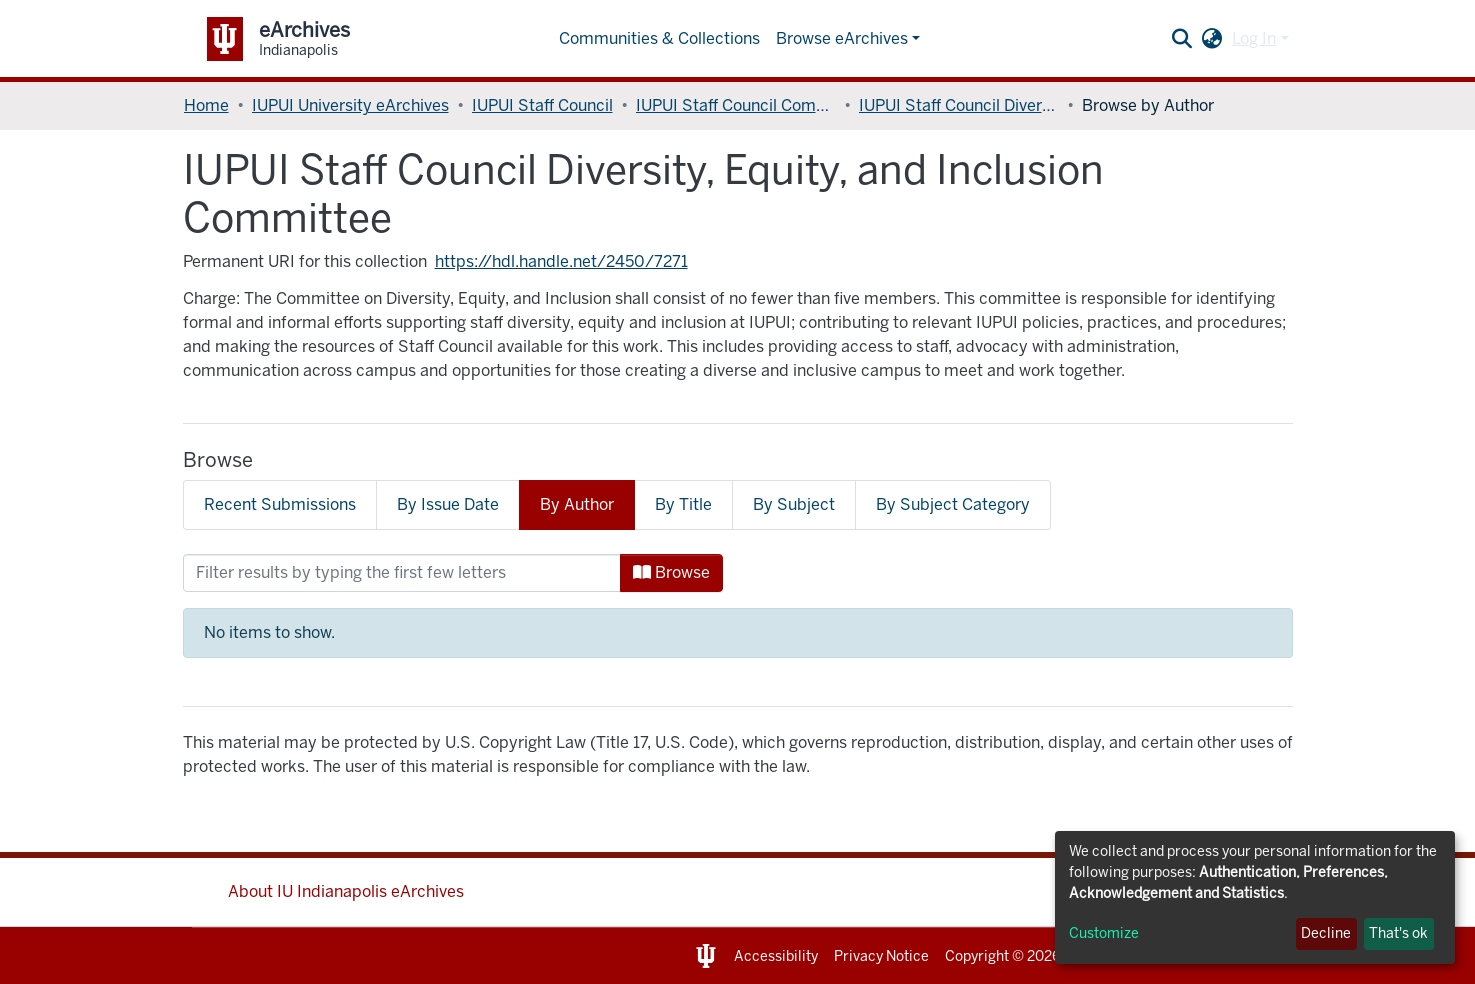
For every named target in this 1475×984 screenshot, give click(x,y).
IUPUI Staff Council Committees (736, 105)
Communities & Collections (659, 38)
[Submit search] (1181, 39)
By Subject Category (953, 504)
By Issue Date (448, 504)
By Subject (794, 504)
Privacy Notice (881, 956)
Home (206, 105)
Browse (671, 572)
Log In (1254, 38)
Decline (1326, 933)
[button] (1211, 39)
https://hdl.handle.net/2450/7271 (561, 261)
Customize (1104, 933)
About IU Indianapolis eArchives (346, 891)
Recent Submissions (280, 504)
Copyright (977, 956)
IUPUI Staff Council (542, 105)
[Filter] (402, 573)
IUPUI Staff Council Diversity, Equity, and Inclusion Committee (959, 105)
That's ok (1398, 933)
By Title (683, 504)
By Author (577, 504)
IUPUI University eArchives (350, 105)
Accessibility (776, 956)
